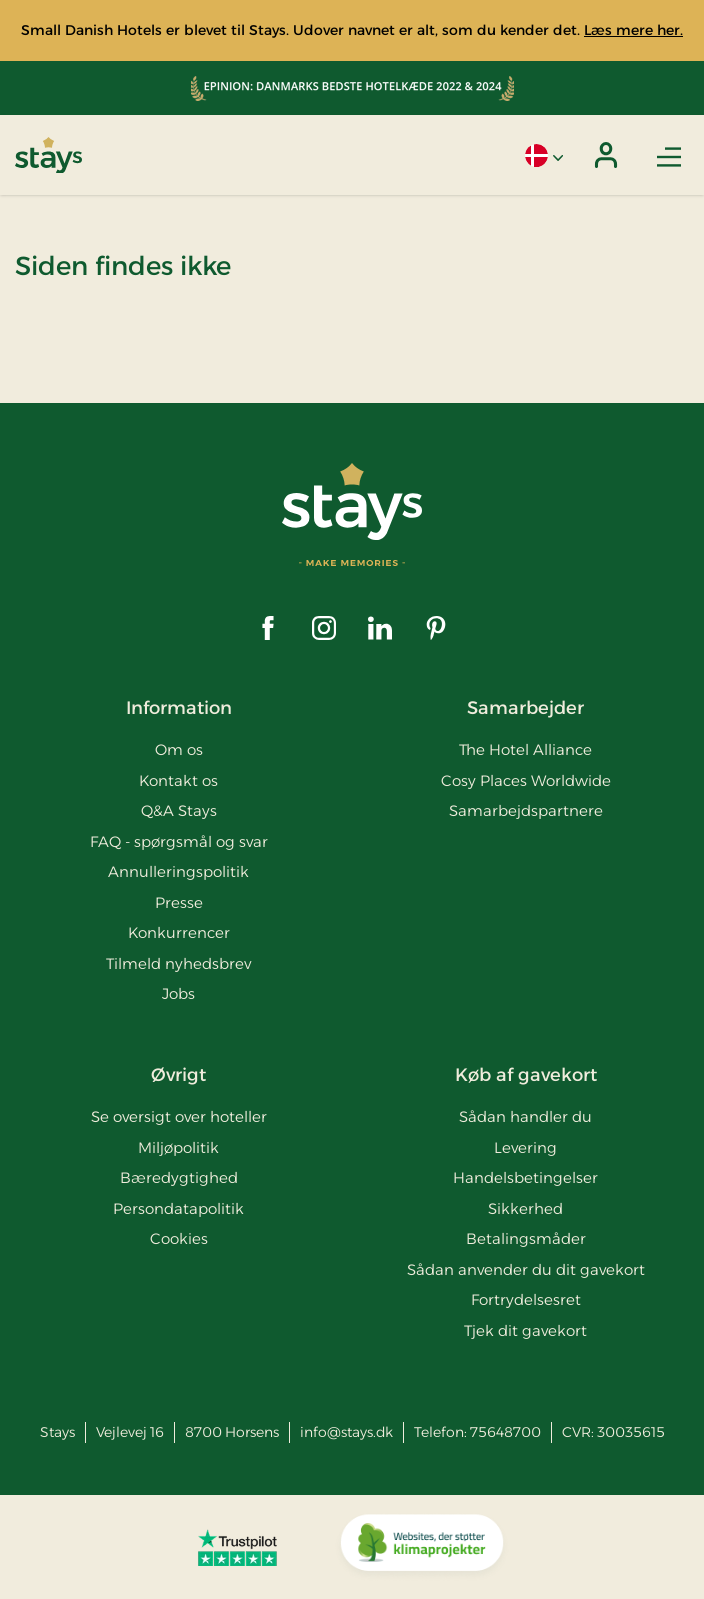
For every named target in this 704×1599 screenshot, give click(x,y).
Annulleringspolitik (178, 871)
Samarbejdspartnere (526, 810)
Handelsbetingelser (525, 1177)
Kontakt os (178, 780)
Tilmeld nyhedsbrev (178, 963)
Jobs (178, 993)
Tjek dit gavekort (525, 1330)
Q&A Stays (179, 810)
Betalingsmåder (526, 1238)
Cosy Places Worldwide (526, 780)
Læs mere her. (633, 30)
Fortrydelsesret (526, 1299)
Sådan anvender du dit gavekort (526, 1269)
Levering (525, 1147)
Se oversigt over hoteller (179, 1116)
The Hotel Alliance (525, 749)
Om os (179, 749)
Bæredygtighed (179, 1177)
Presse (179, 902)
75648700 (505, 1432)
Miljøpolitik (178, 1147)
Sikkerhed (525, 1208)
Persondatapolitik (178, 1208)
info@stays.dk (346, 1432)
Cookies (179, 1238)
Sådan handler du (525, 1116)
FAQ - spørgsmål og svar (179, 841)
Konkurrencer (179, 932)
